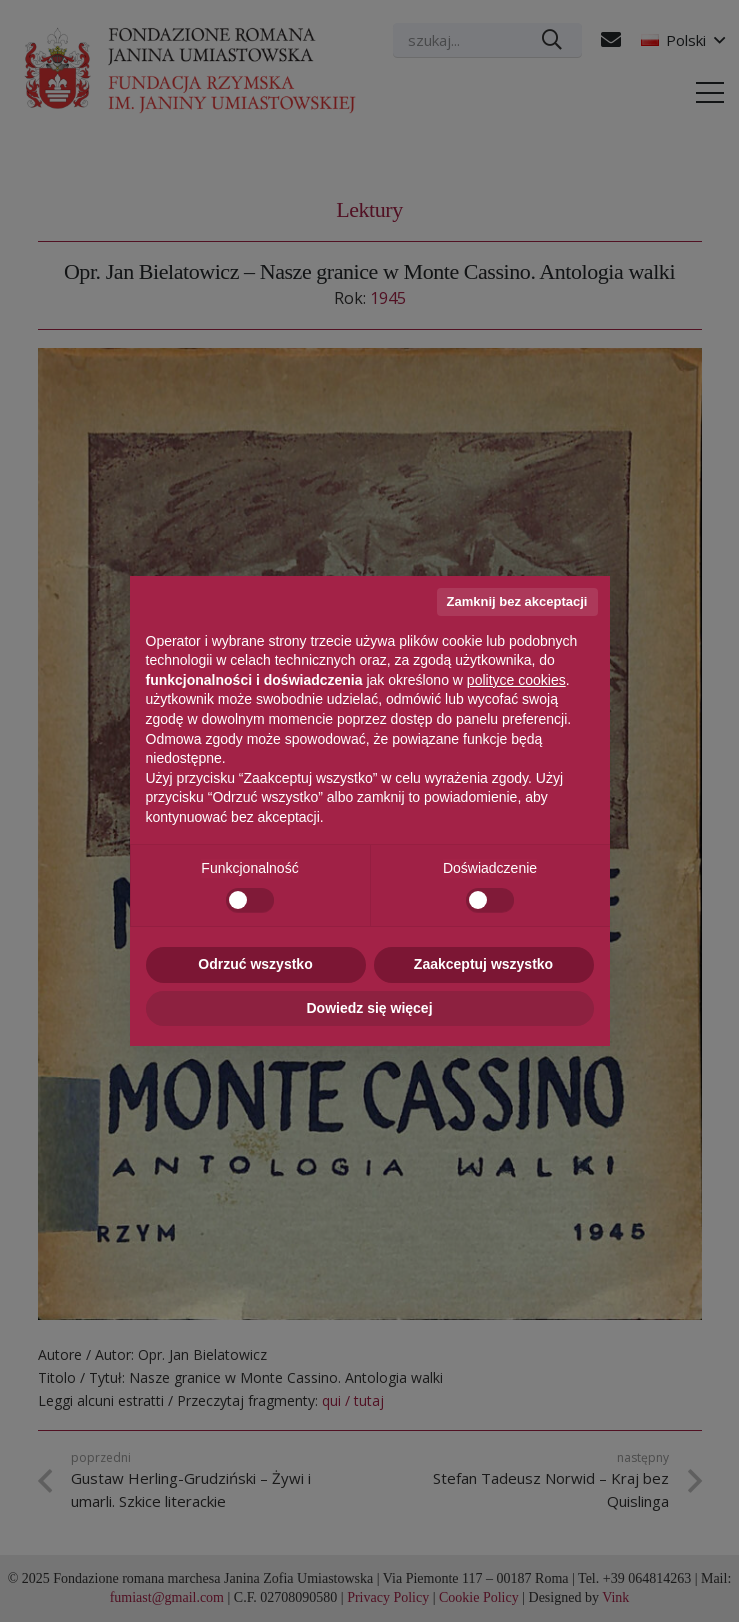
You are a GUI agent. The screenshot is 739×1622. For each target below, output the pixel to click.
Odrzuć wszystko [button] (255, 964)
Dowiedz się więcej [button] (369, 1008)
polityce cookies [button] (516, 680)
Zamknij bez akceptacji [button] (517, 601)
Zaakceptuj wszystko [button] (483, 964)
